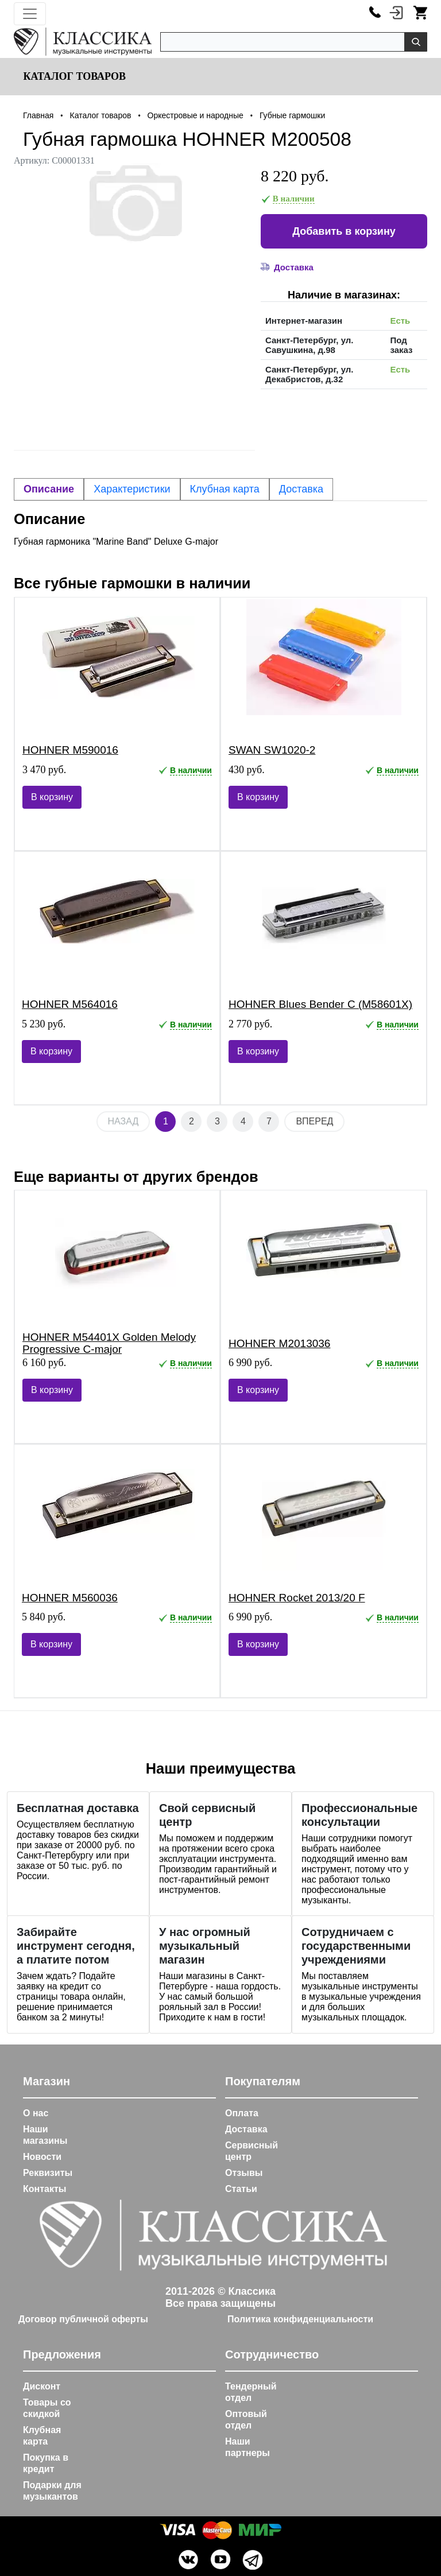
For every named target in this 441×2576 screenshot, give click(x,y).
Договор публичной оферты (83, 2319)
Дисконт (41, 2386)
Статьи (241, 2189)
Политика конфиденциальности (300, 2319)
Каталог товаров (73, 76)
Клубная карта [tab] (225, 489)
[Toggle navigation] (30, 13)
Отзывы (243, 2173)
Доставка (246, 2129)
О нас (35, 2113)
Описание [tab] (49, 489)
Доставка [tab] (301, 489)
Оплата (241, 2113)
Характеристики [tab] (132, 489)
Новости (42, 2157)
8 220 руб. (295, 176)
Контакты (44, 2189)
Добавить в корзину (344, 231)
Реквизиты (47, 2173)
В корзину (52, 797)
